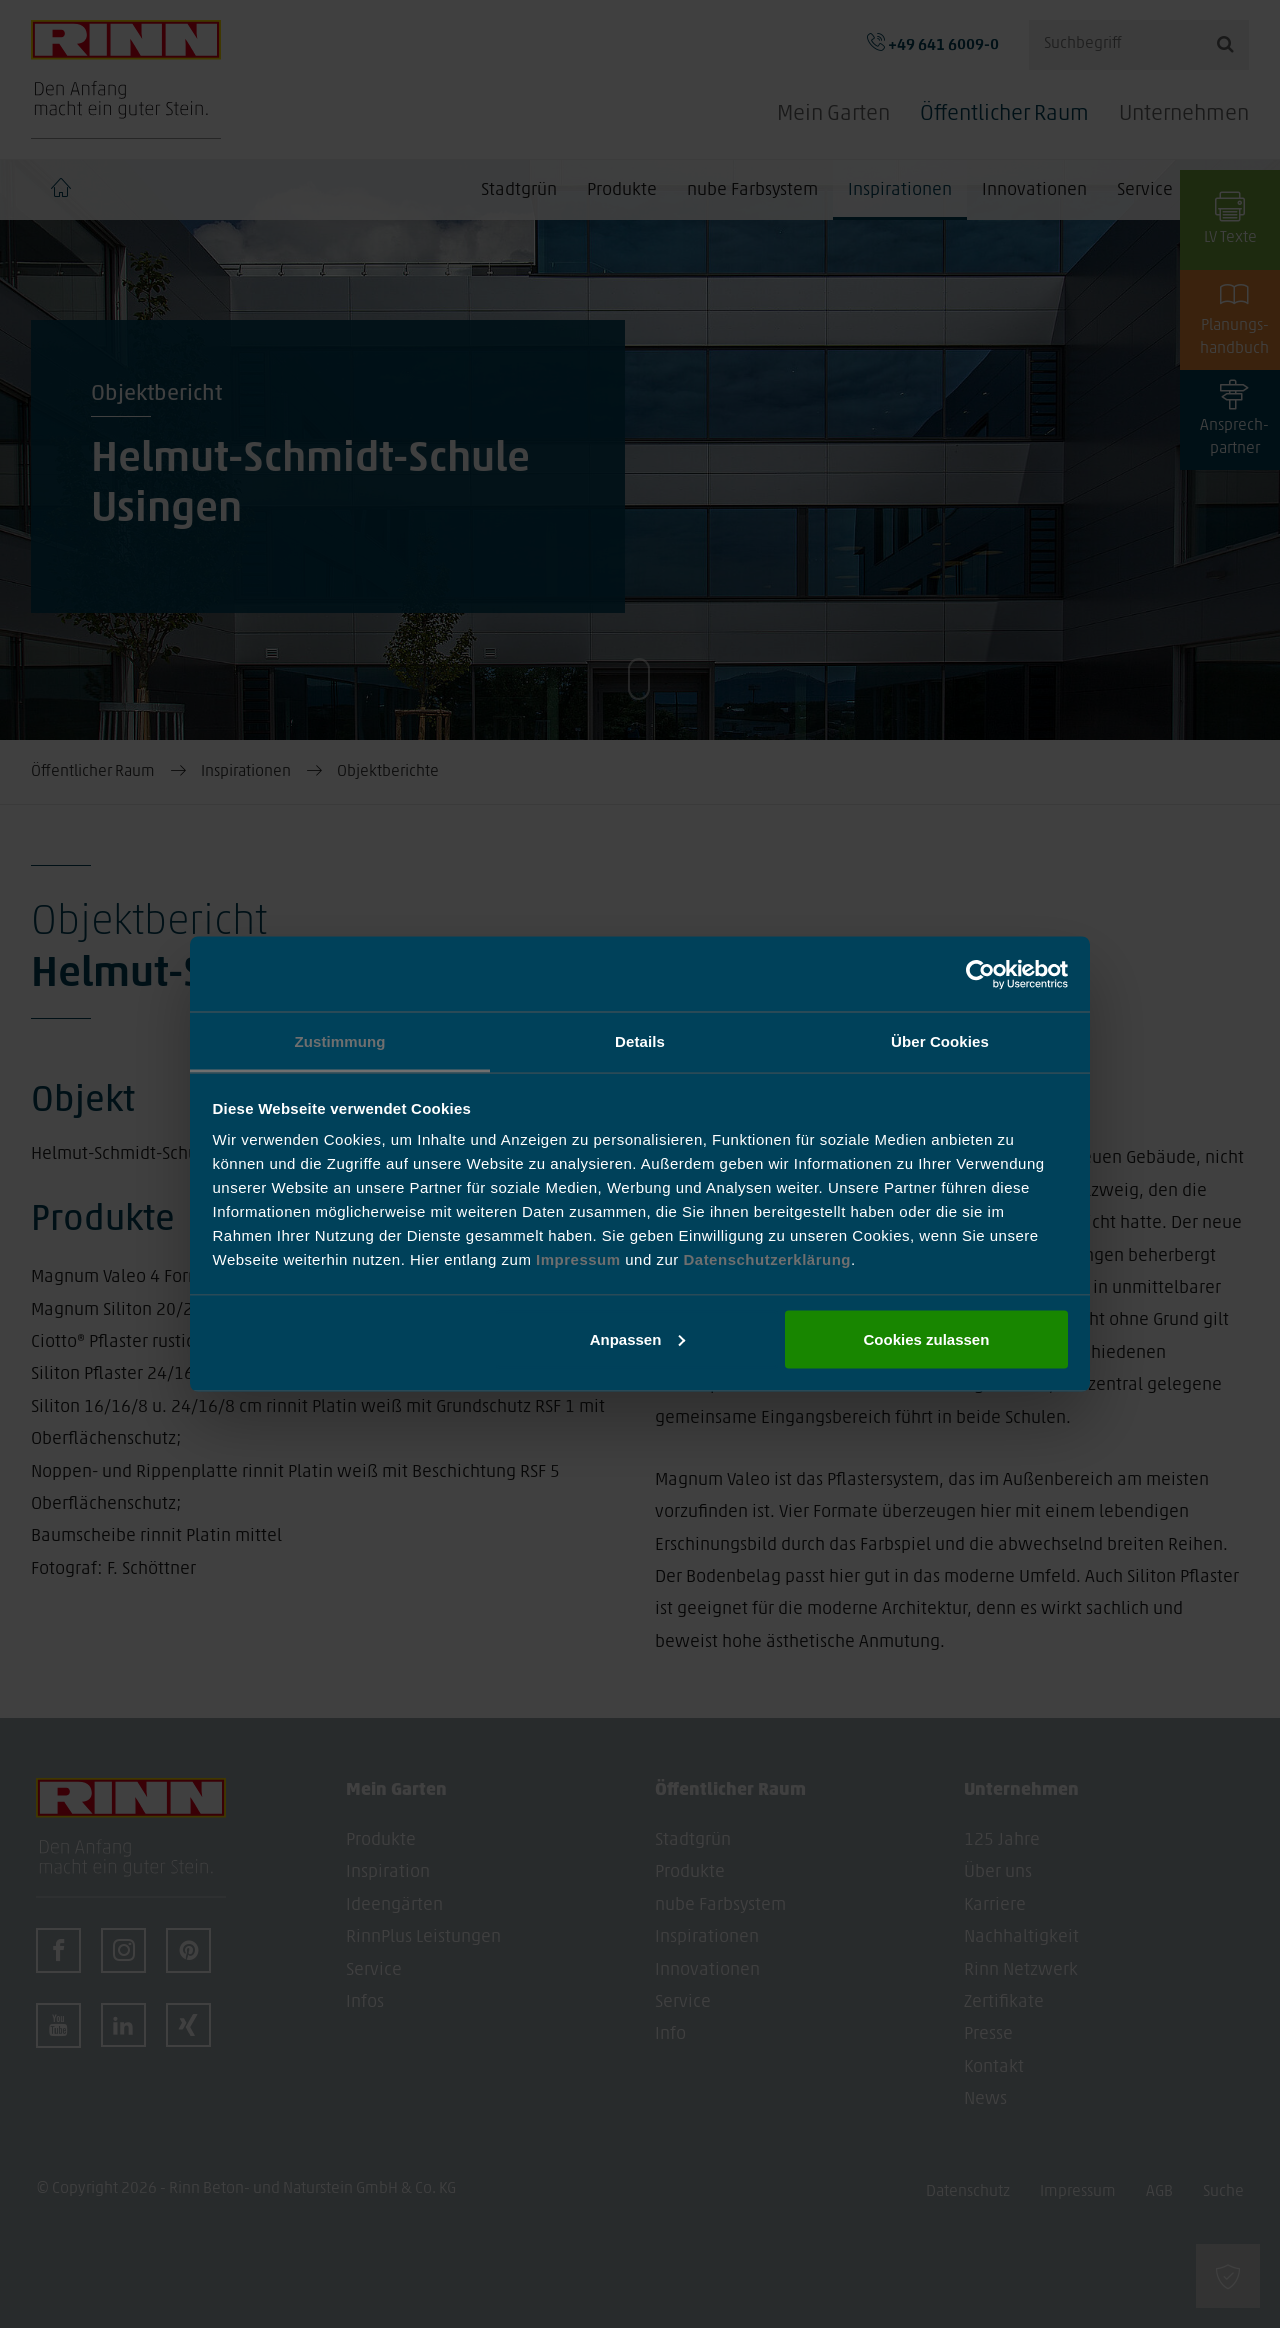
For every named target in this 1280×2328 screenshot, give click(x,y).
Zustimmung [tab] (340, 1041)
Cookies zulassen (926, 1338)
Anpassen (638, 1338)
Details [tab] (640, 1041)
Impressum (580, 1259)
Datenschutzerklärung (767, 1259)
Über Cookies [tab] (940, 1041)
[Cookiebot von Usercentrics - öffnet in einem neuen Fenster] (980, 974)
